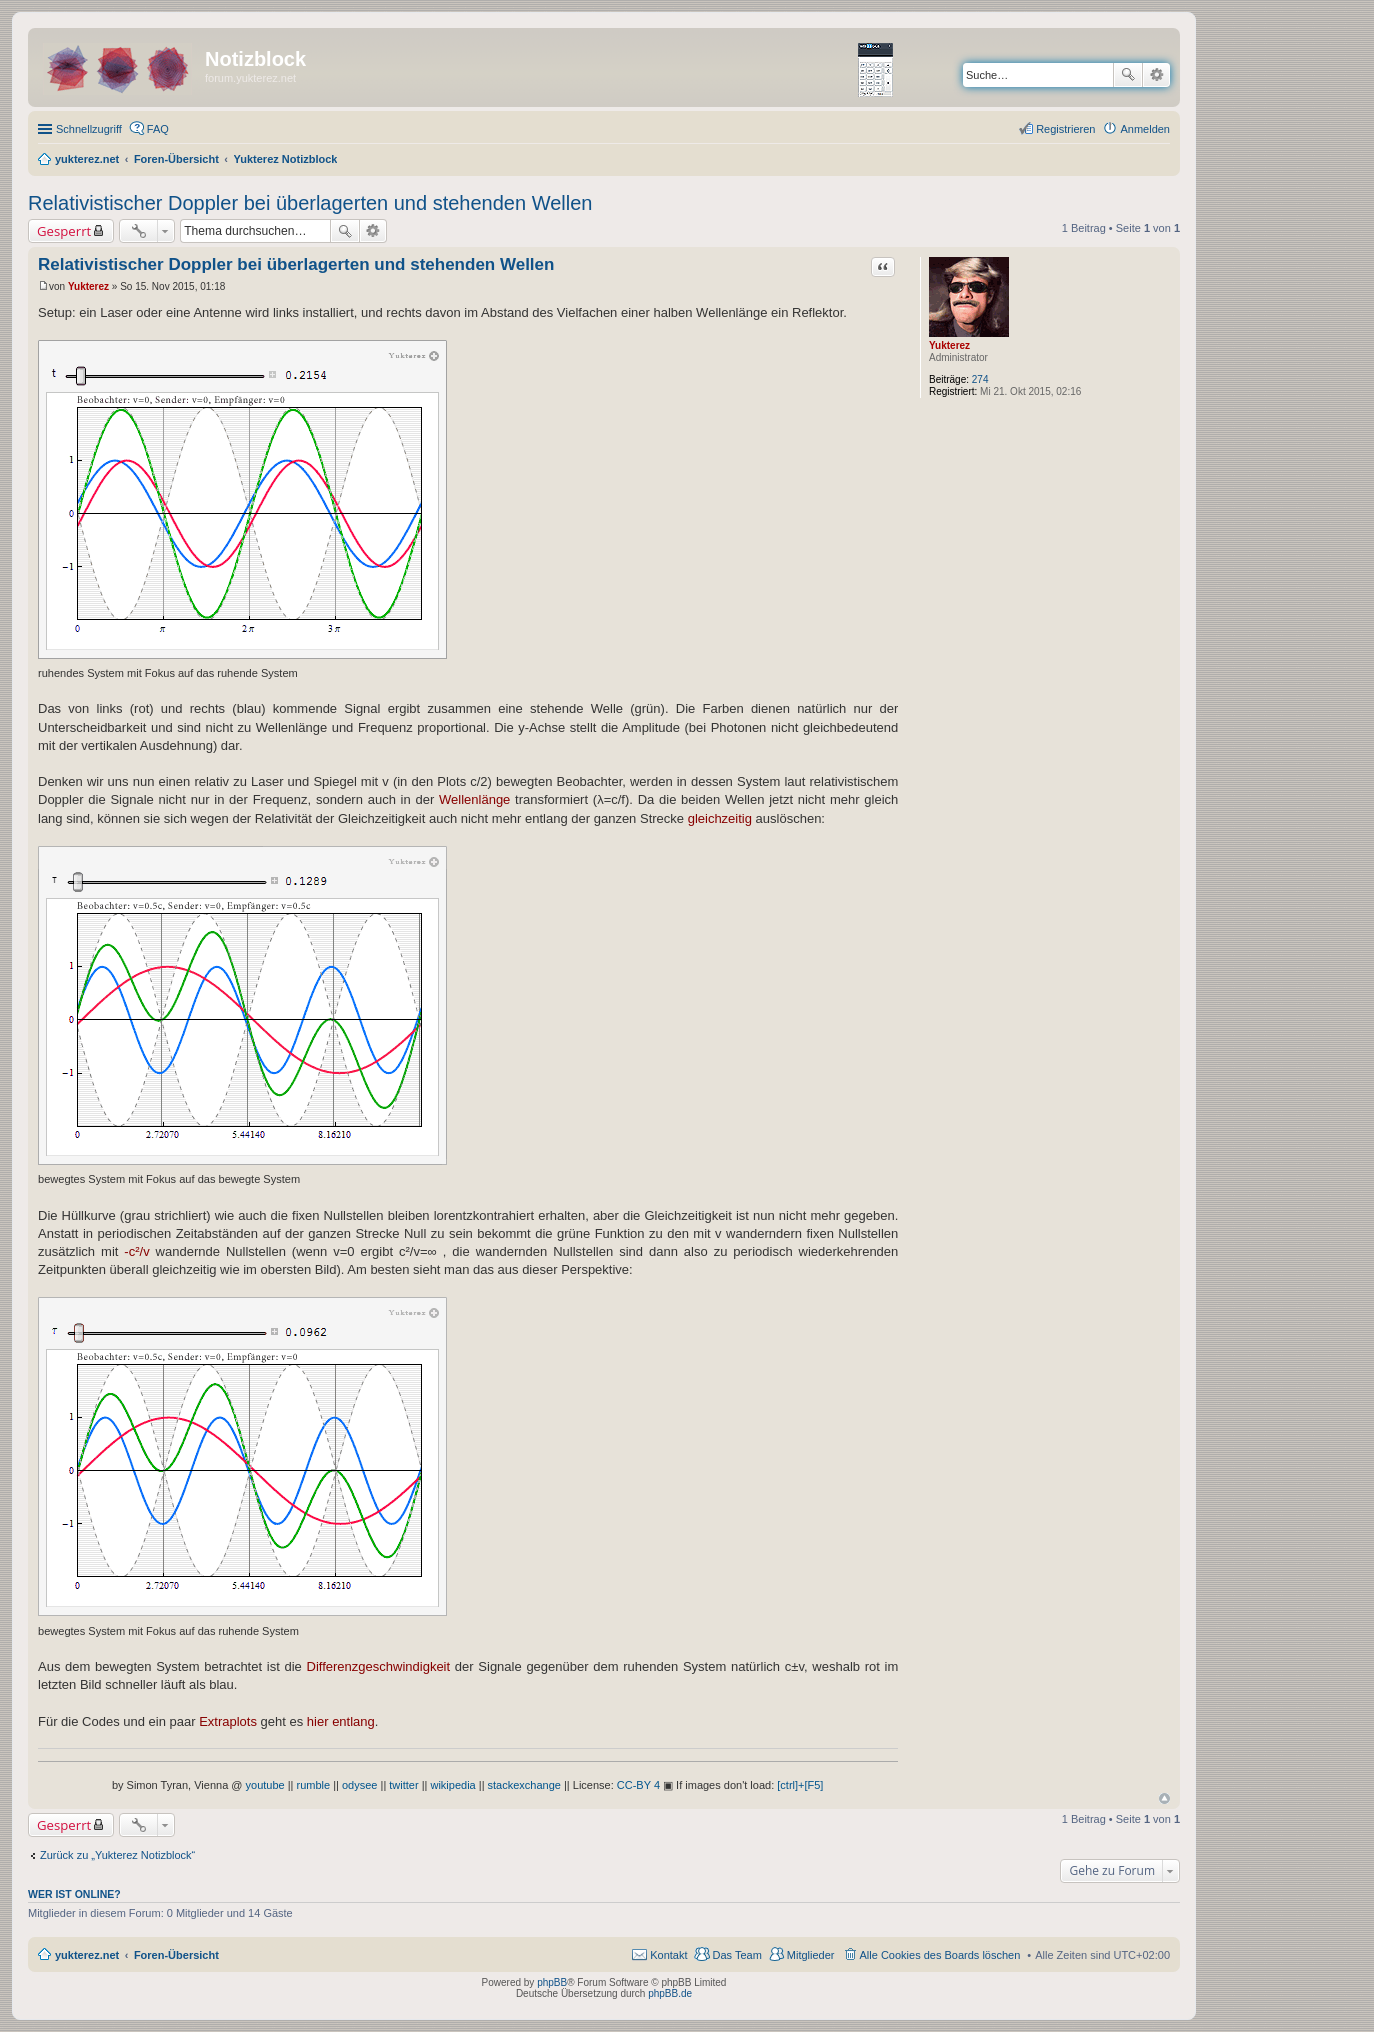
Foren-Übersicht (176, 1955)
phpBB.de (670, 1993)
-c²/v (136, 1251)
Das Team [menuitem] (736, 1955)
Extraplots (228, 1721)
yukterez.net (87, 1955)
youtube (265, 1785)
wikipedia (452, 1785)
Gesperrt (64, 231)
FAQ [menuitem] (158, 129)
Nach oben (1164, 1798)
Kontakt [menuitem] (668, 1955)
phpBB (552, 1982)
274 (980, 379)
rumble (314, 1785)
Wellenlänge (474, 799)
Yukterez (949, 345)
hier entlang (341, 1721)
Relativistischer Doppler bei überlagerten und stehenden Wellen (310, 203)
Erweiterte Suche (1156, 75)
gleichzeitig (720, 818)
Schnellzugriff (89, 129)
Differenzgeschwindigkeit (379, 1666)
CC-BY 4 (638, 1785)
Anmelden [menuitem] (1145, 129)
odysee (359, 1785)
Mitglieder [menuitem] (811, 1955)
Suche (1128, 75)
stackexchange (524, 1785)
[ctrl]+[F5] (800, 1785)
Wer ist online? (74, 1894)
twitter (403, 1785)
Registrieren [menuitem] (1065, 129)
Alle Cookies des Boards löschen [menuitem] (940, 1955)
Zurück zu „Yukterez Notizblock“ (117, 1855)
